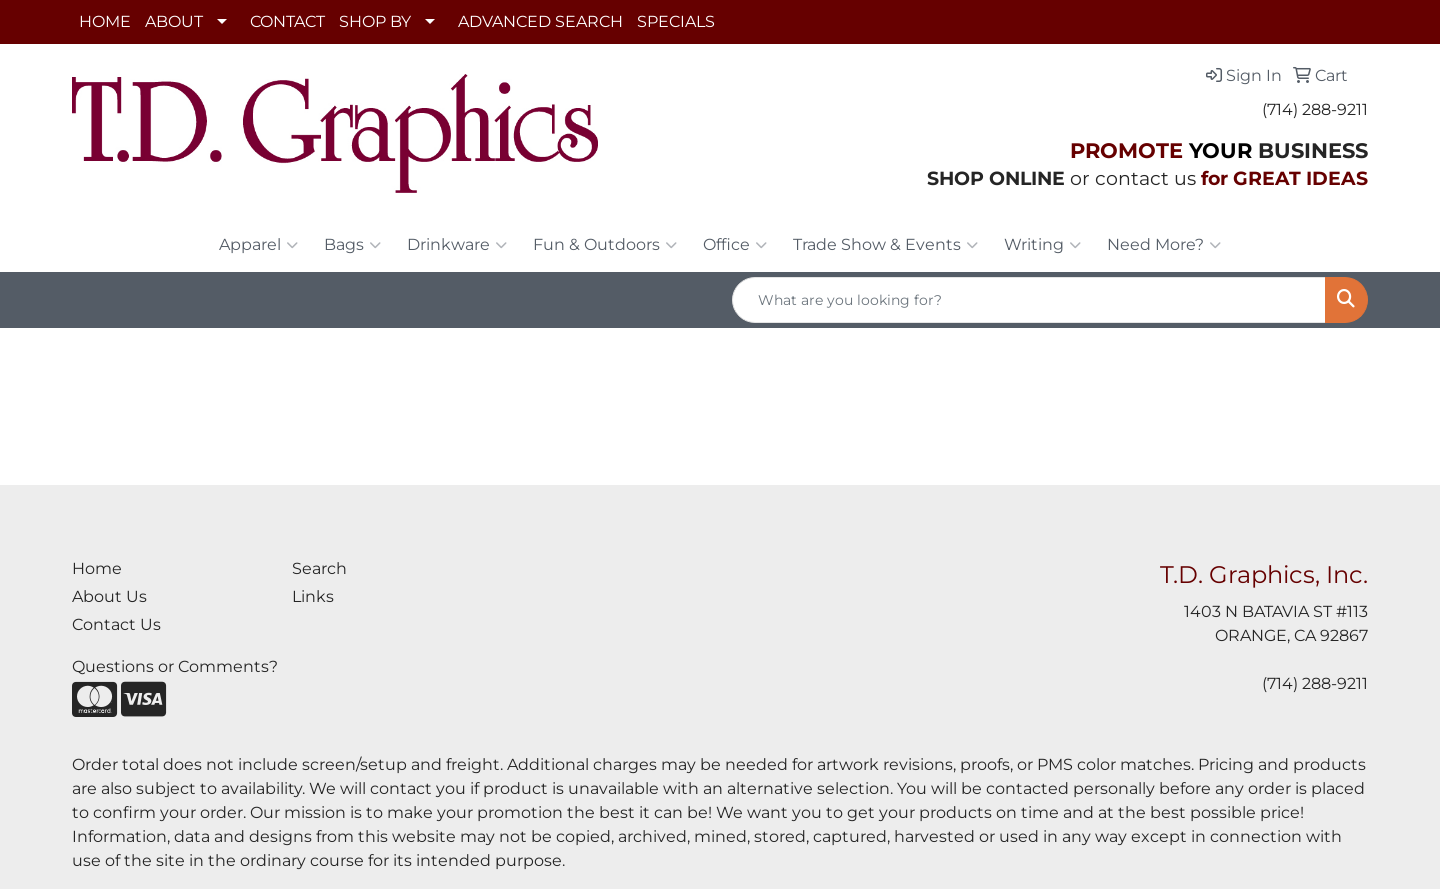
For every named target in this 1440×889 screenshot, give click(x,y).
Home (97, 568)
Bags (352, 245)
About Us (109, 596)
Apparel (258, 245)
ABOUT (174, 21)
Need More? (1164, 245)
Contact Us (116, 624)
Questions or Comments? (175, 666)
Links (313, 596)
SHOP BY (375, 21)
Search (319, 568)
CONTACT (287, 21)
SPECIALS (676, 21)
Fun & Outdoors (605, 245)
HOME (105, 21)
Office (735, 245)
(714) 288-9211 (1315, 109)
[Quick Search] (1029, 300)
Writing (1042, 245)
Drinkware (457, 245)
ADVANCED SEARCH (540, 21)
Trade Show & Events (885, 245)
